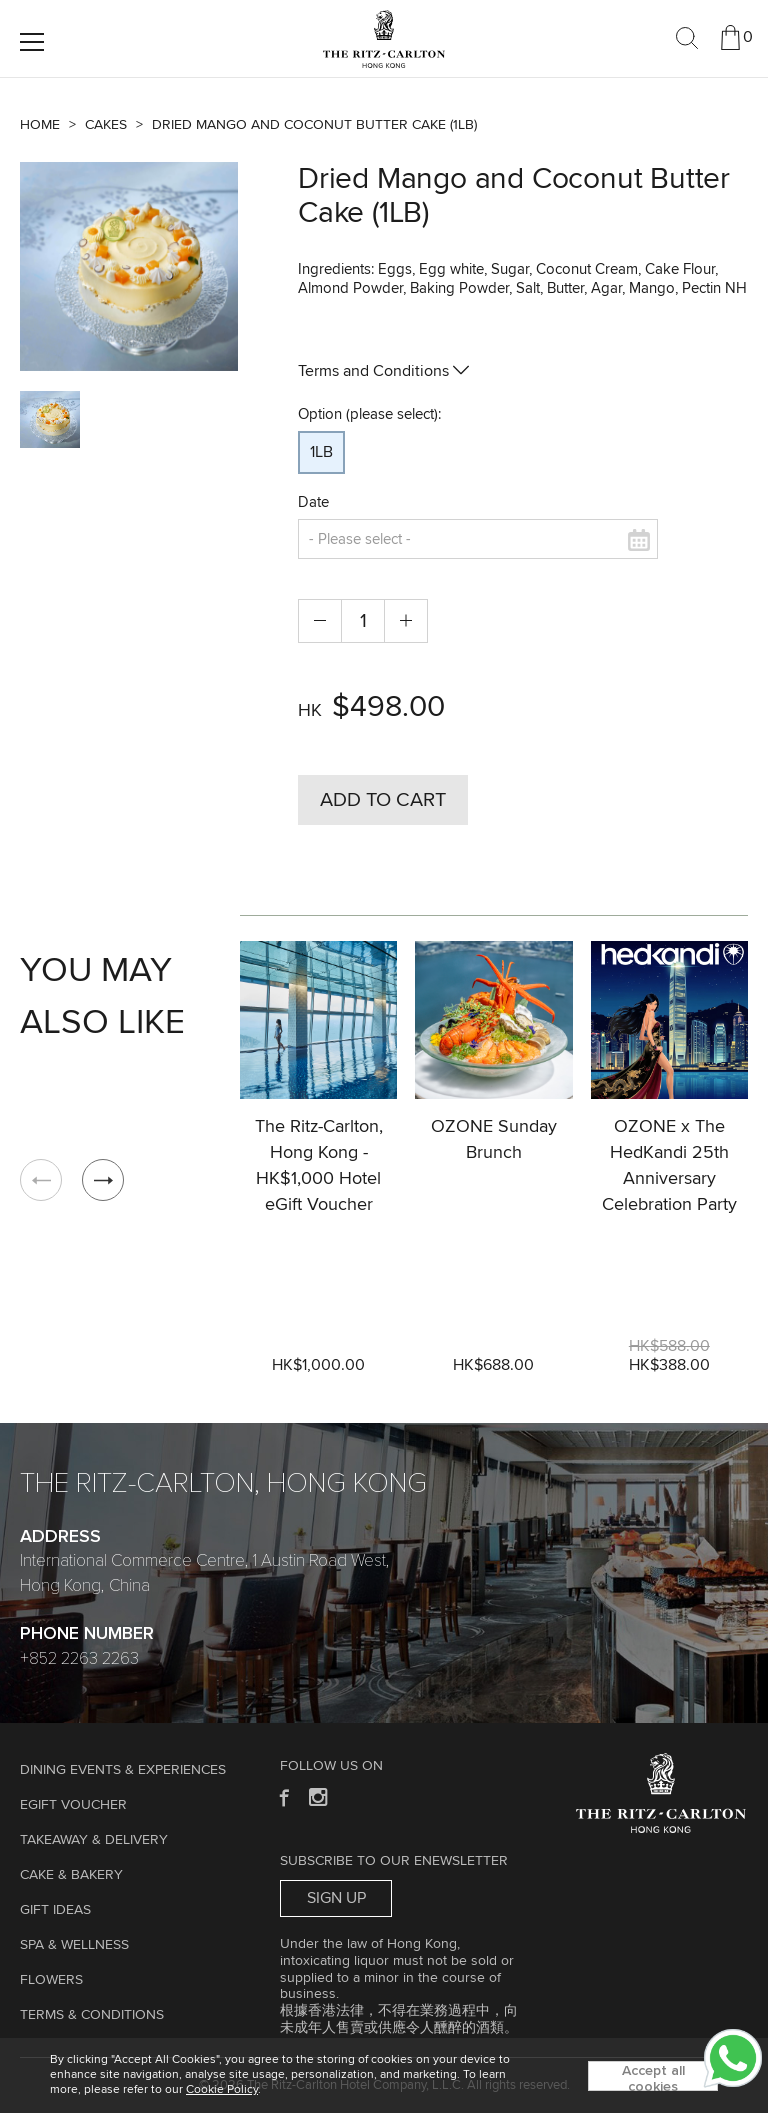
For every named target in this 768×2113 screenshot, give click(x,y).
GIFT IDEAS (55, 1910)
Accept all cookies (653, 2077)
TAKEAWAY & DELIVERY (94, 1840)
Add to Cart (383, 800)
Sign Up (336, 1898)
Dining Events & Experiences (123, 1770)
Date (313, 502)
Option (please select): (369, 414)
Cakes (106, 125)
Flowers (51, 1980)
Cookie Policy (222, 2090)
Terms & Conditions (92, 2015)
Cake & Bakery (71, 1875)
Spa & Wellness (74, 1945)
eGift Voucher (73, 1805)
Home (40, 125)
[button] (103, 1180)
